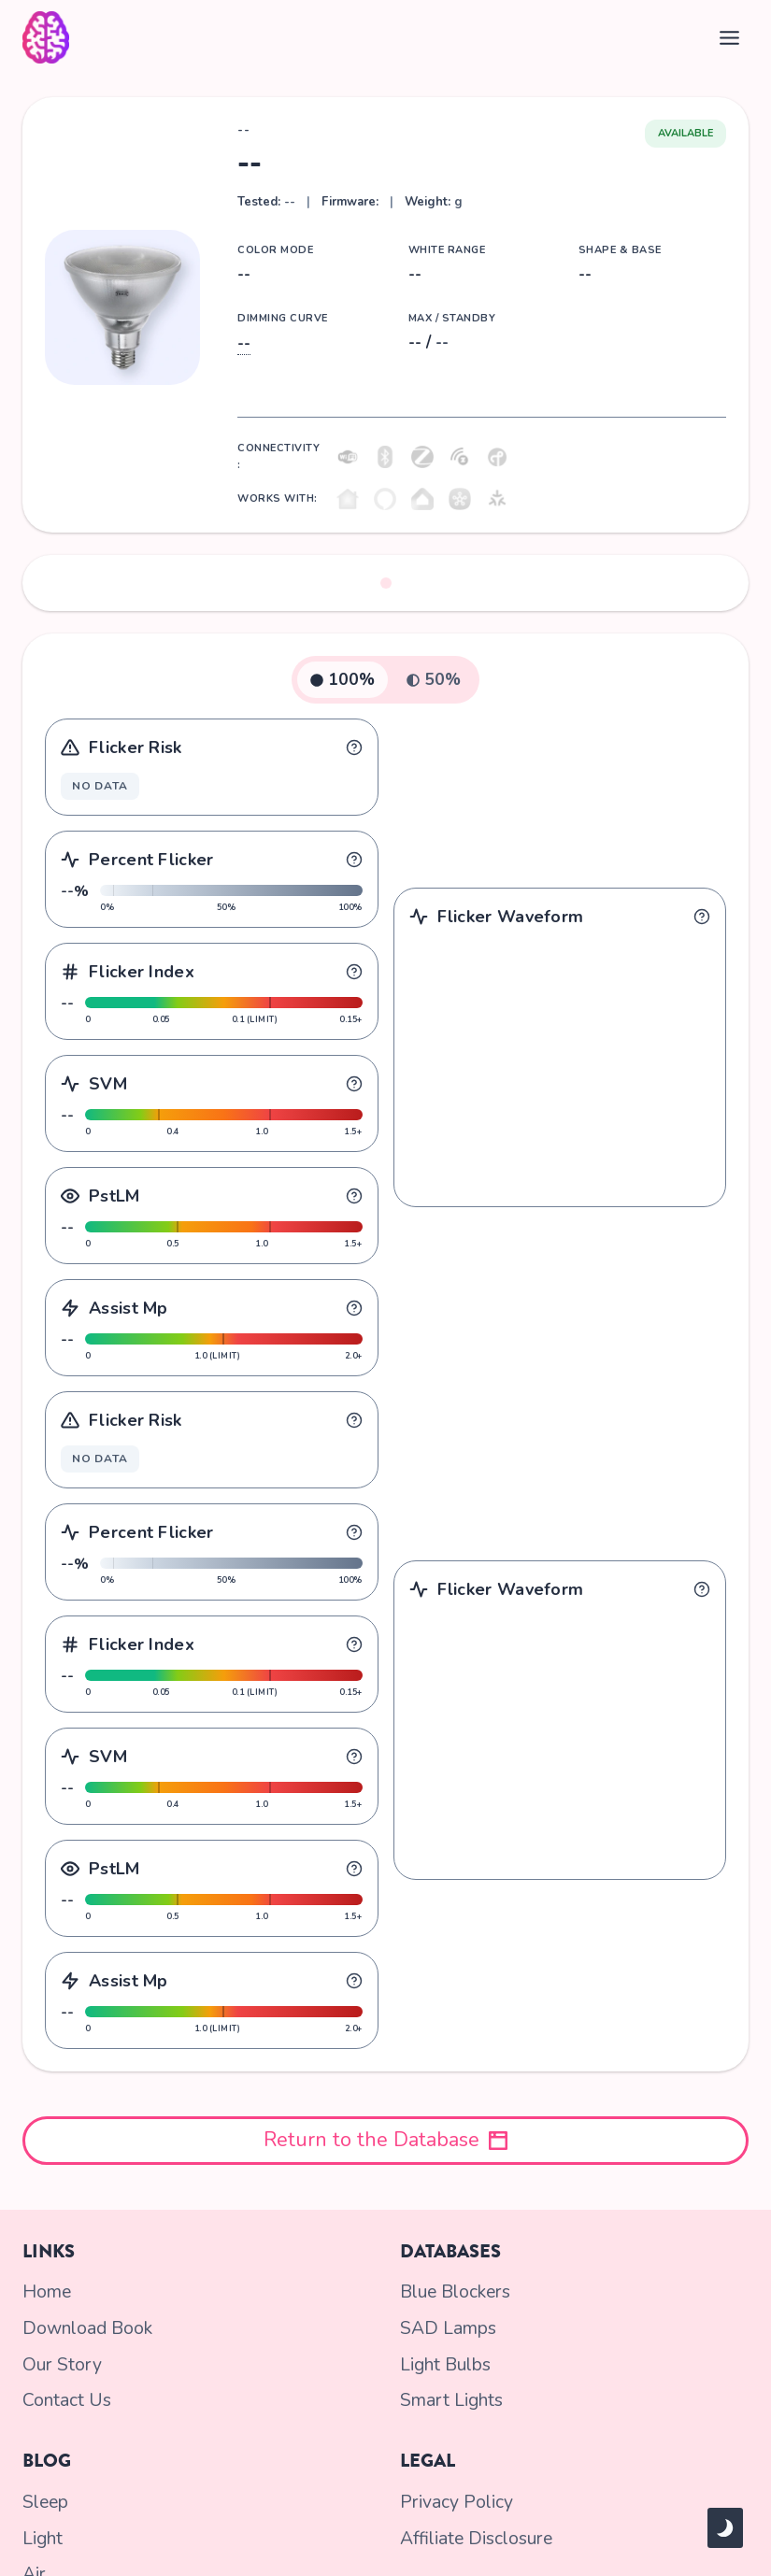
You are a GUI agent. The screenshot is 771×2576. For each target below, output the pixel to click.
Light (41, 2528)
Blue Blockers (453, 2295)
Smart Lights (448, 2395)
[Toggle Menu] (729, 38)
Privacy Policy (452, 2494)
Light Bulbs (444, 2362)
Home (45, 2295)
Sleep (44, 2494)
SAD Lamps (445, 2328)
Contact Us (63, 2395)
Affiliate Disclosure (472, 2528)
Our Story (59, 2362)
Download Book (83, 2328)
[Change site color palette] (725, 2528)
